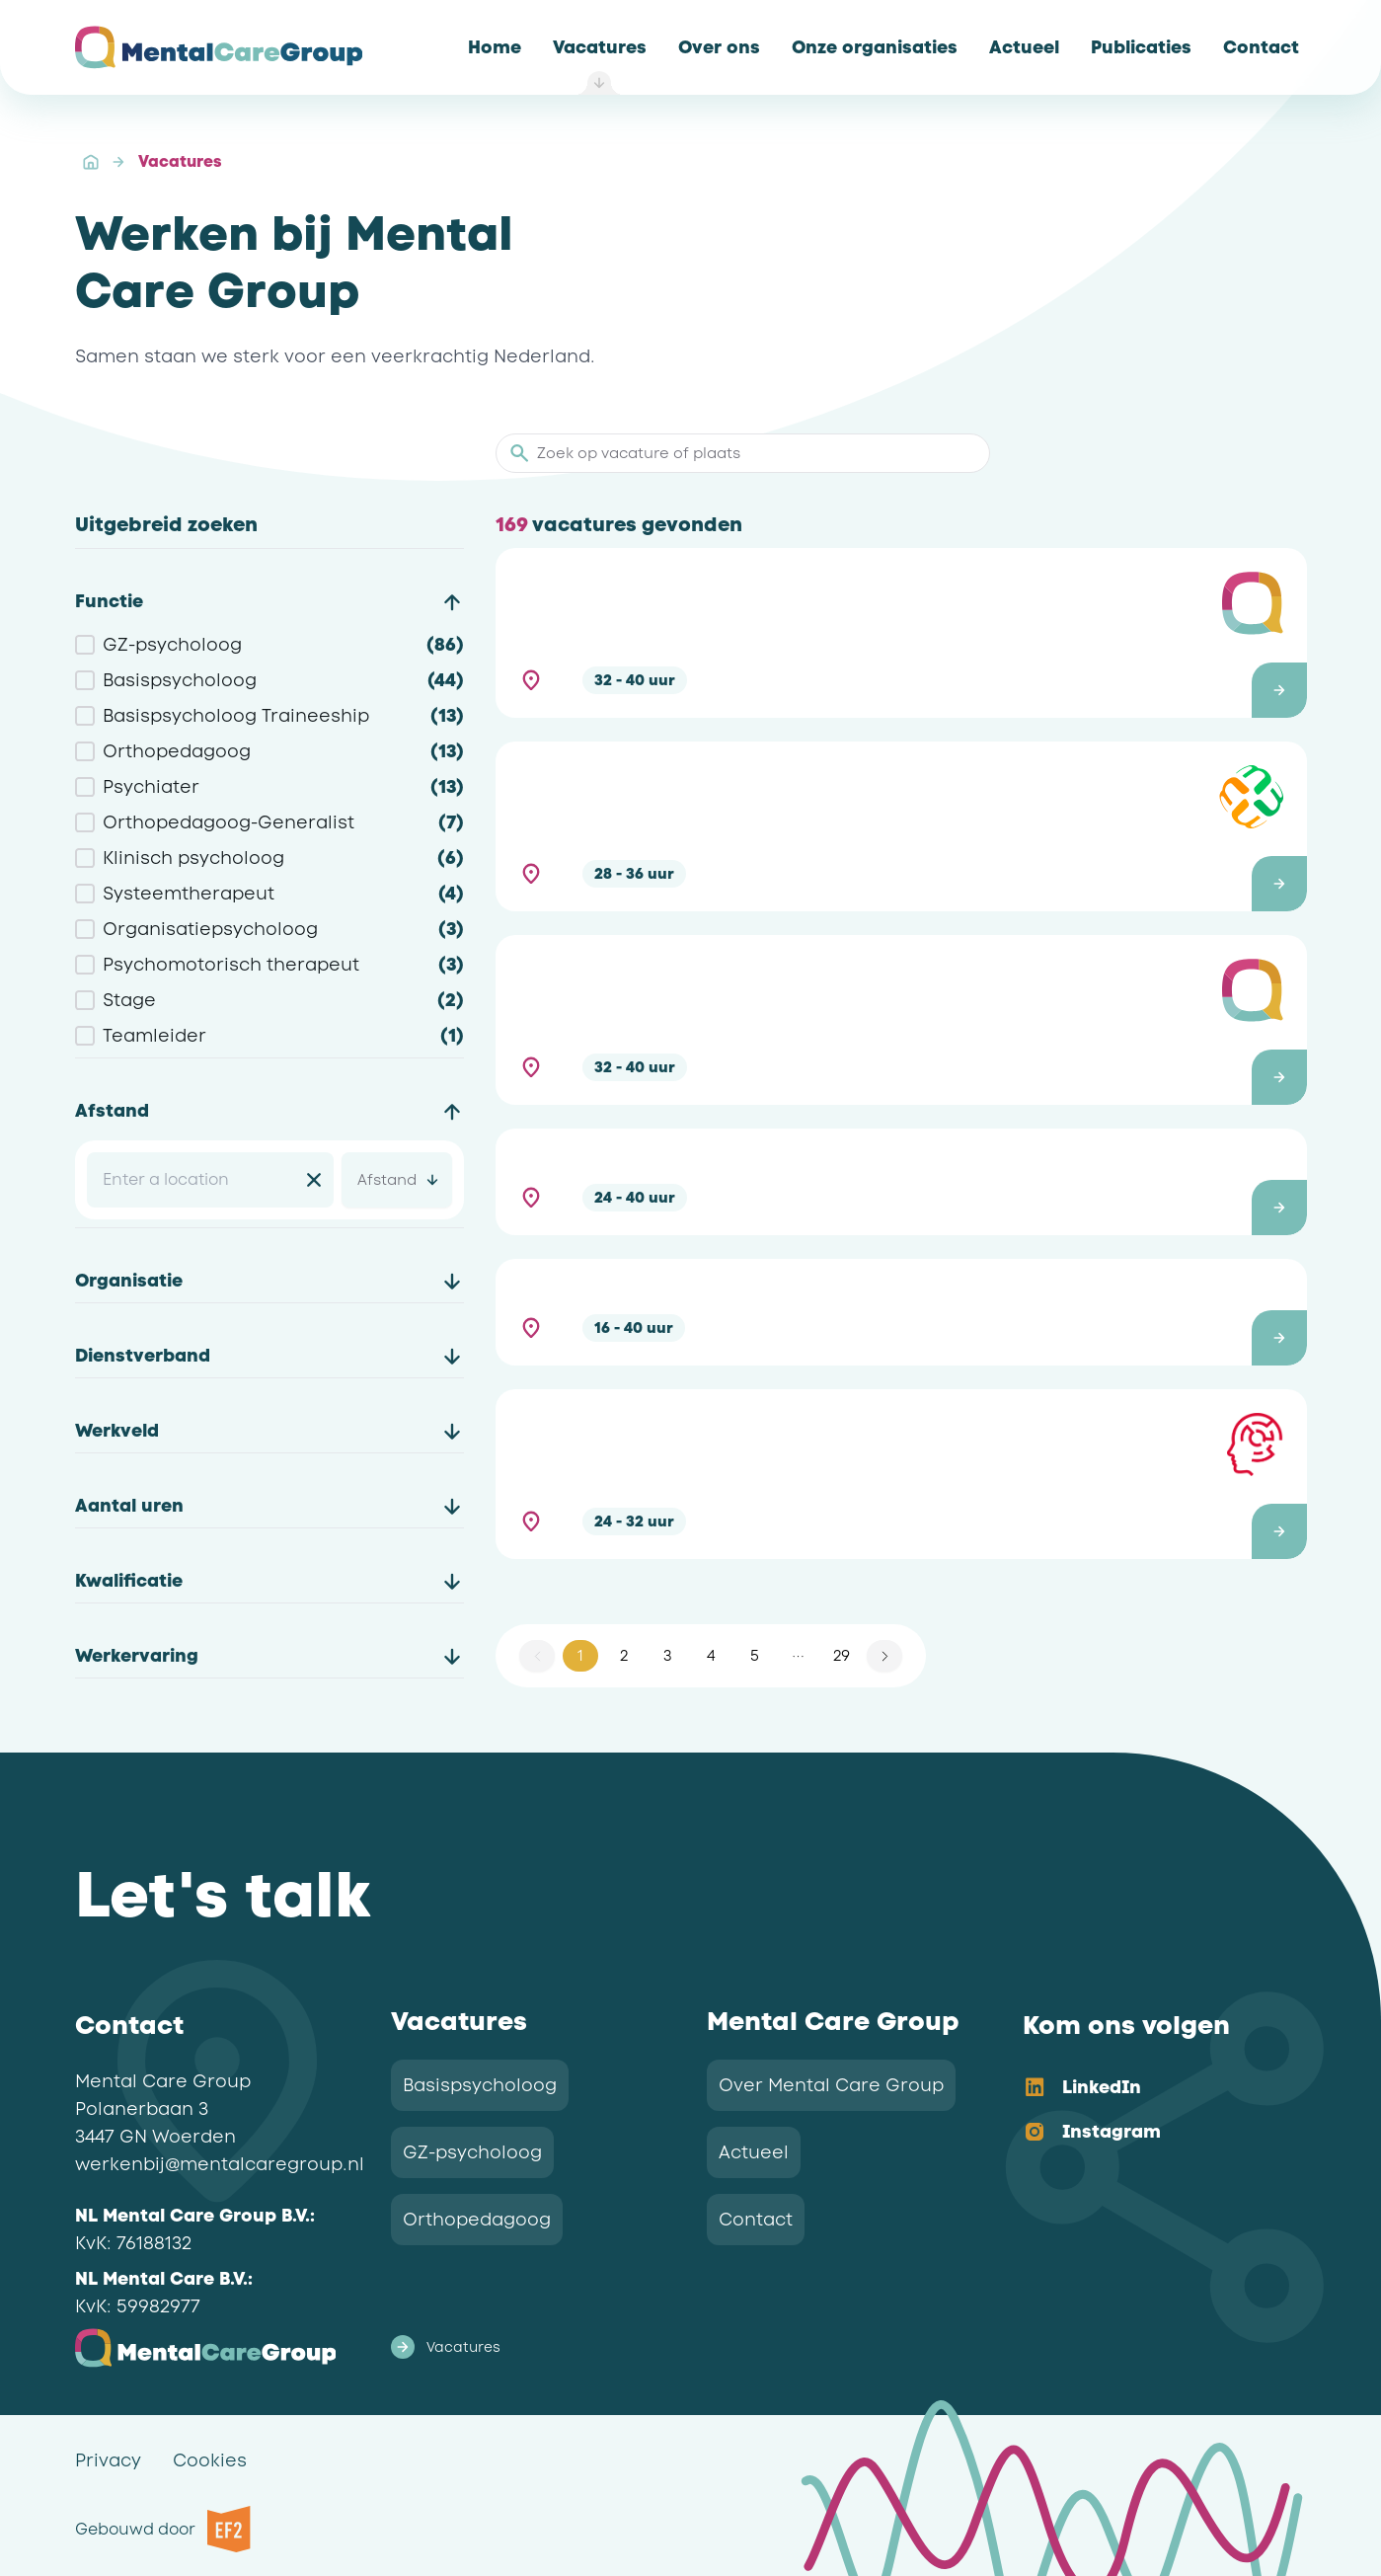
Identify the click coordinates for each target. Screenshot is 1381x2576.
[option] (1149, 2089)
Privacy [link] (108, 2460)
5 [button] (754, 1656)
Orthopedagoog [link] (477, 2219)
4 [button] (711, 1656)
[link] (494, 47)
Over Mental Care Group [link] (831, 2085)
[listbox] (1149, 2111)
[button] (901, 633)
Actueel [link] (754, 2152)
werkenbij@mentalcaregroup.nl (219, 2164)
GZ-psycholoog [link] (472, 2152)
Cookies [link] (210, 2460)
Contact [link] (756, 2219)
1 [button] (580, 1656)
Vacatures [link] (179, 161)
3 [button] (667, 1656)
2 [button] (624, 1656)
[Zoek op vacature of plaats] (754, 453)
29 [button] (841, 1656)
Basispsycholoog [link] (480, 2085)
